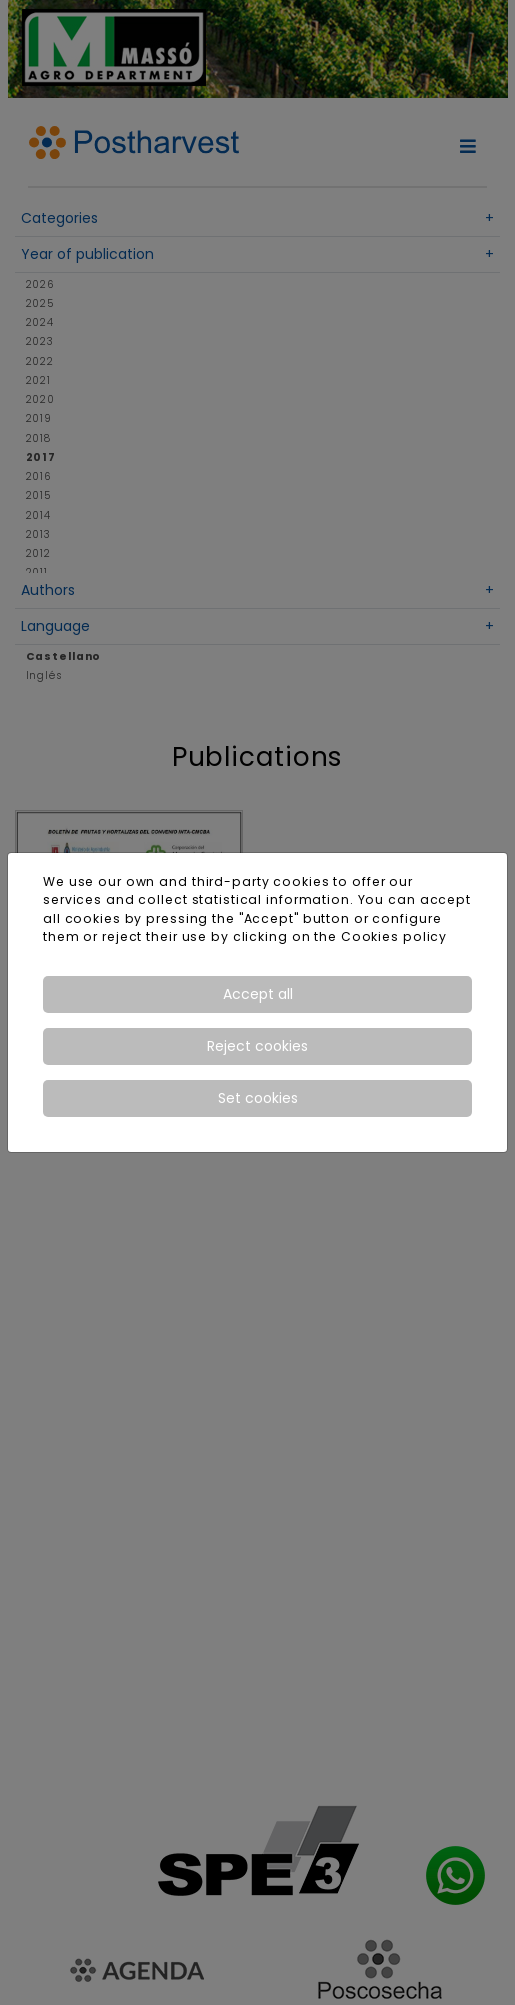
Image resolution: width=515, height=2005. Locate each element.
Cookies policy (394, 936)
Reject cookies (257, 1046)
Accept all (258, 994)
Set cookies (258, 1098)
